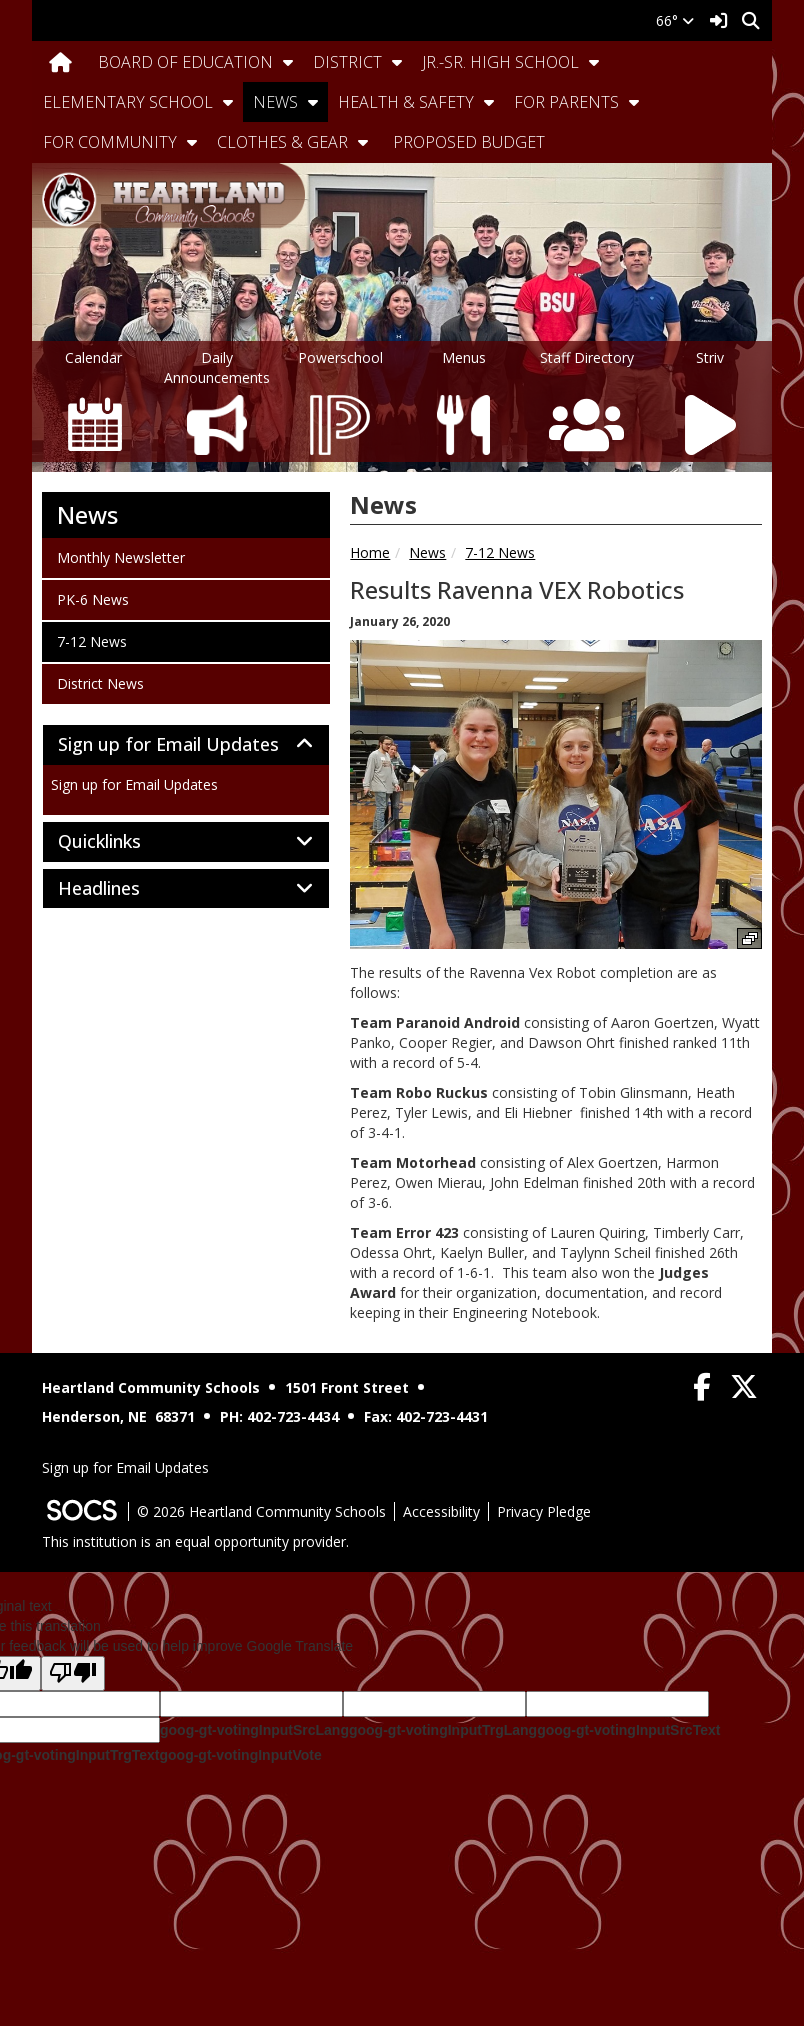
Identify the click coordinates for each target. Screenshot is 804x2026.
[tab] (186, 745)
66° (675, 20)
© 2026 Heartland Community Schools (261, 1511)
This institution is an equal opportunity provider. (195, 1541)
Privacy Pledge (544, 1511)
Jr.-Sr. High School (500, 62)
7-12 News (500, 552)
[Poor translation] (73, 1673)
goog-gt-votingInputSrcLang (254, 1730)
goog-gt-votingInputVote (240, 1755)
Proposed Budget (469, 142)
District (347, 62)
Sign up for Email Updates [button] (186, 745)
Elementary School (128, 102)
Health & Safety (406, 102)
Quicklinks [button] (121, 842)
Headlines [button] (121, 889)
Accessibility (441, 1511)
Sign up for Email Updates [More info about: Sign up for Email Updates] (134, 784)
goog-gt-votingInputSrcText (628, 1730)
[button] (288, 62)
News (275, 102)
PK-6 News (92, 599)
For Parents (566, 102)
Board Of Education (185, 62)
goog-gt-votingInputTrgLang (443, 1730)
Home (370, 552)
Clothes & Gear (282, 142)
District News (100, 683)
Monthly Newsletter (120, 557)
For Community (110, 142)
